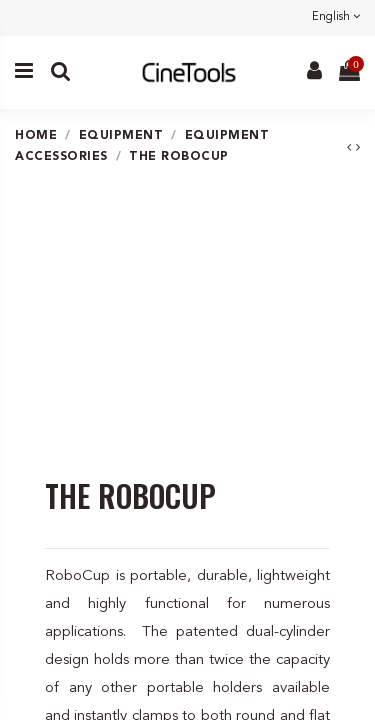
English (336, 17)
